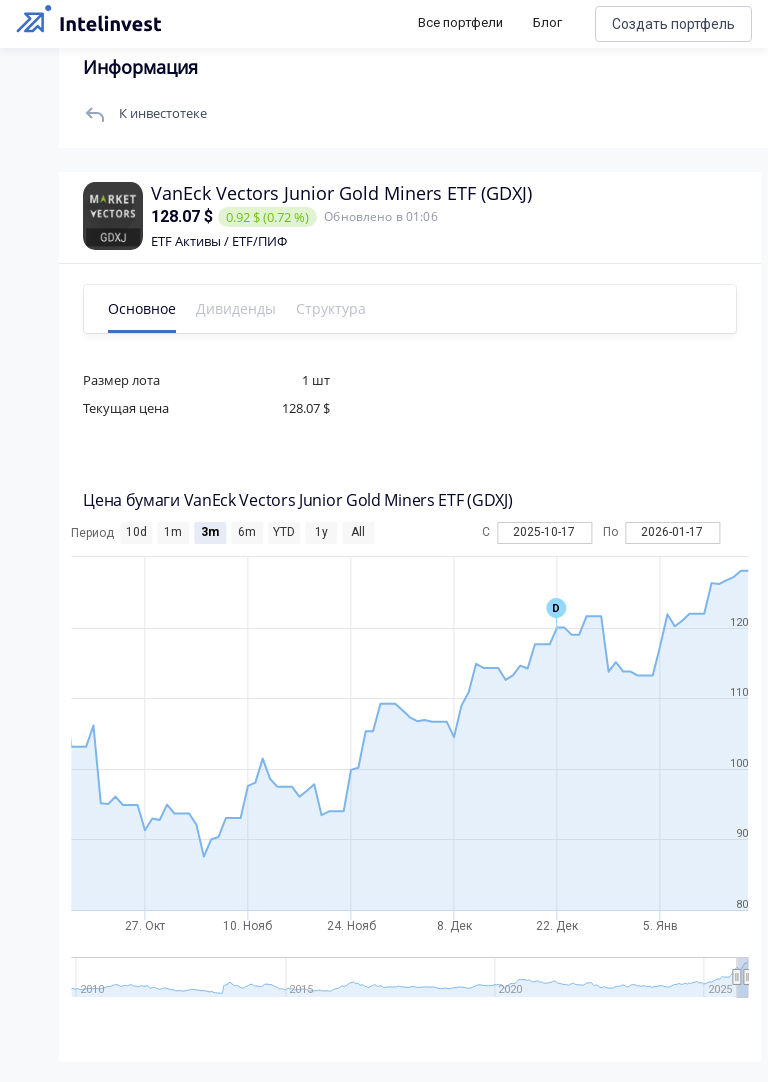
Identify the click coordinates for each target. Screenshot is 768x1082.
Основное (143, 308)
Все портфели (460, 22)
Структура (332, 308)
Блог (547, 22)
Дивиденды (237, 308)
